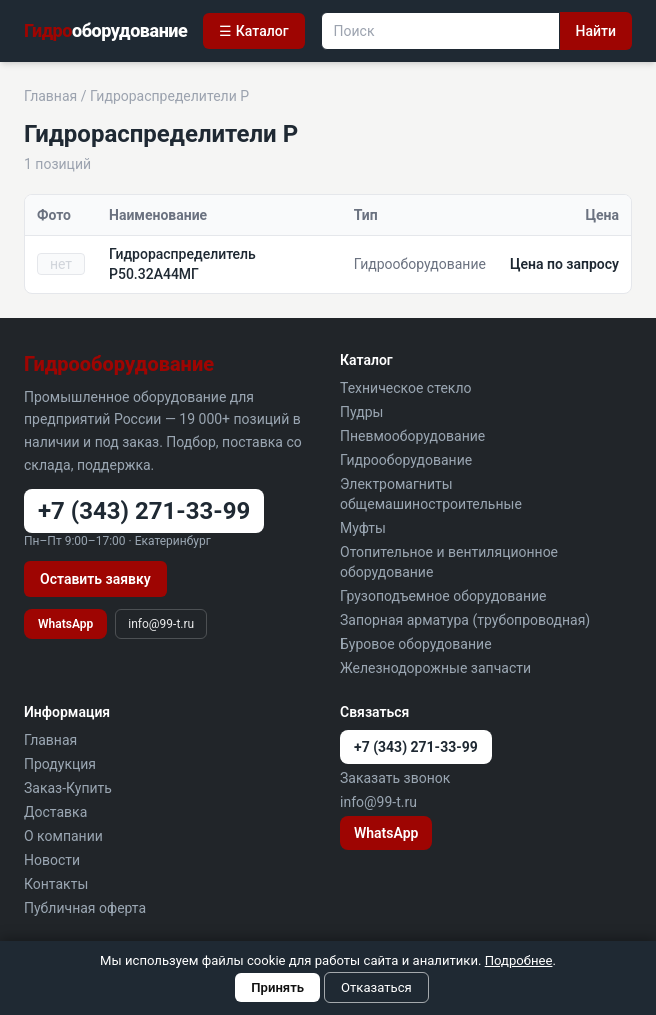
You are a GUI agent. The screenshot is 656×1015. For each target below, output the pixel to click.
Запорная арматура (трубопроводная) (465, 620)
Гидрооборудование (406, 460)
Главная (50, 96)
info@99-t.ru (161, 624)
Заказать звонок (395, 778)
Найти (596, 31)
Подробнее (519, 960)
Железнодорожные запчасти (435, 668)
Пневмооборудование (412, 436)
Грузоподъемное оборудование (443, 596)
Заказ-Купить (68, 788)
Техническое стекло (405, 388)
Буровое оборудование (416, 644)
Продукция (60, 764)
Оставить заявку (95, 579)
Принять (277, 987)
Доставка (55, 812)
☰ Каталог (253, 31)
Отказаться (376, 987)
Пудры (361, 412)
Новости (52, 860)
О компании (63, 836)
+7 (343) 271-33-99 (144, 511)
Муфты (363, 528)
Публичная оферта (85, 908)
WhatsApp (65, 624)
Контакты (56, 884)
